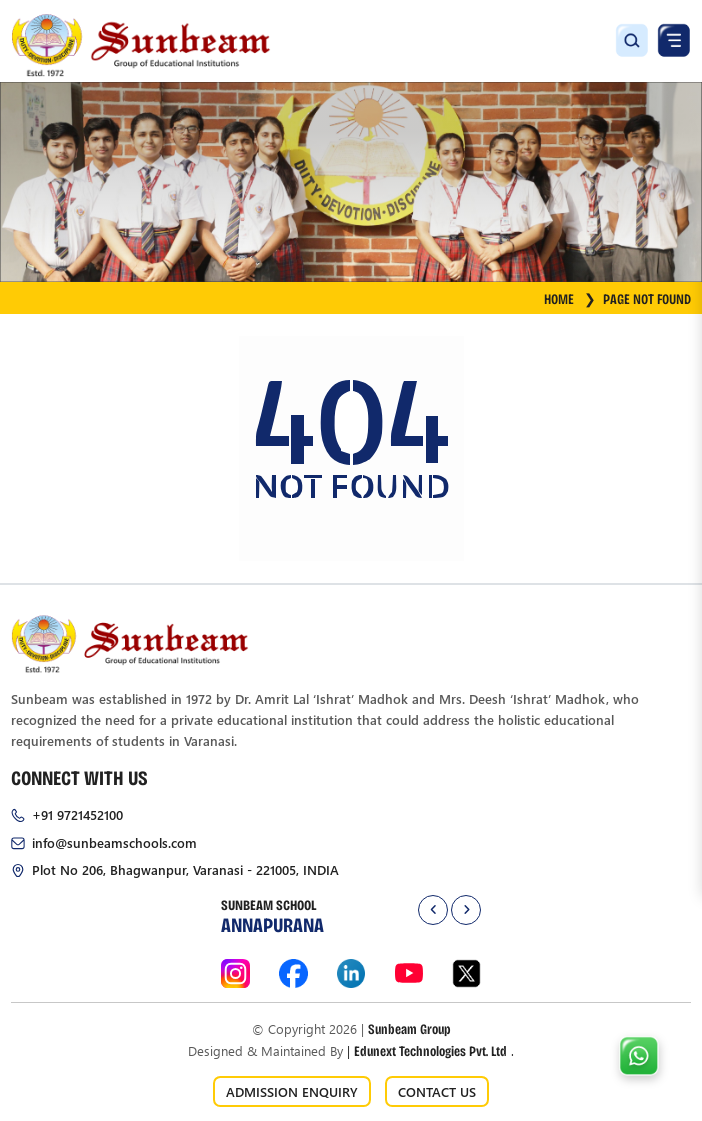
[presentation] (433, 910)
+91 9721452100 (77, 814)
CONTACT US (437, 1091)
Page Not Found (647, 298)
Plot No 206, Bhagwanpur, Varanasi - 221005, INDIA (185, 869)
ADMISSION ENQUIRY (292, 1091)
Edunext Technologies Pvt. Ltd (430, 1050)
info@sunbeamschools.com (114, 842)
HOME (570, 298)
